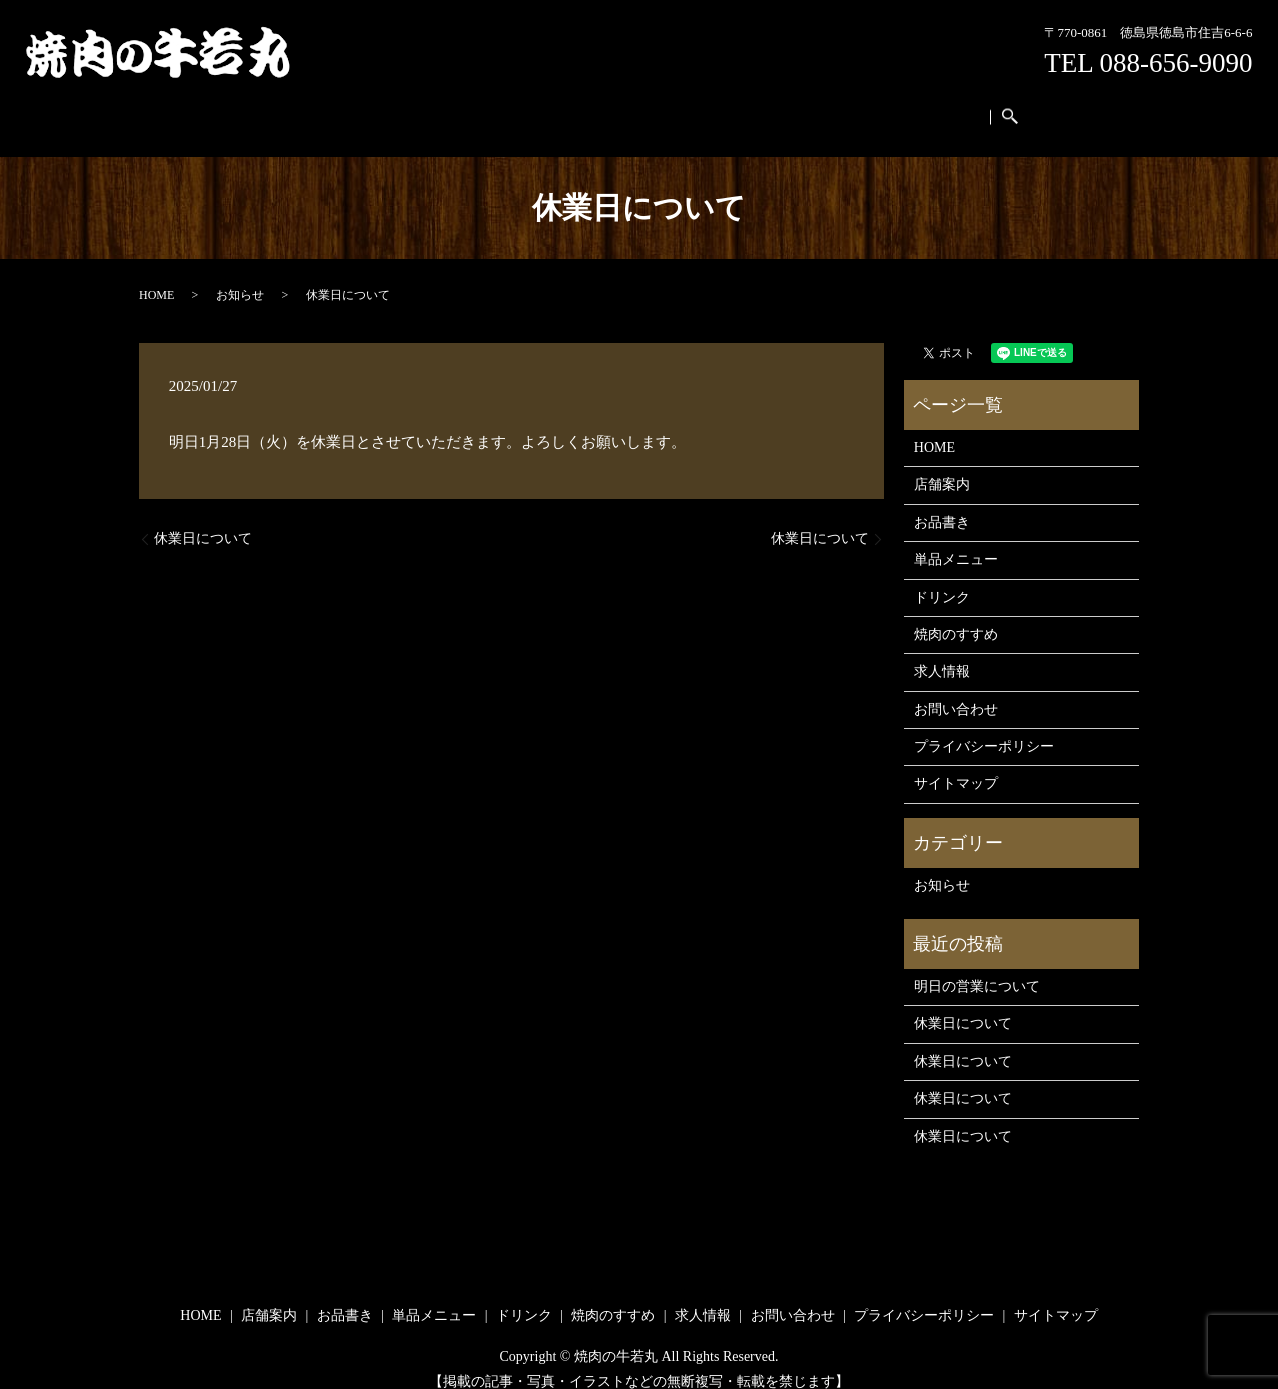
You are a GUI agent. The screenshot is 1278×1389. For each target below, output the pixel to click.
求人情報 (808, 107)
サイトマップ (956, 764)
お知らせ (240, 276)
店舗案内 (388, 107)
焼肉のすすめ (721, 107)
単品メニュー (548, 107)
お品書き (461, 107)
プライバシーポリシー (984, 727)
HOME (322, 107)
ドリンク (634, 107)
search (975, 108)
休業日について (203, 519)
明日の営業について (977, 967)
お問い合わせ (895, 107)
